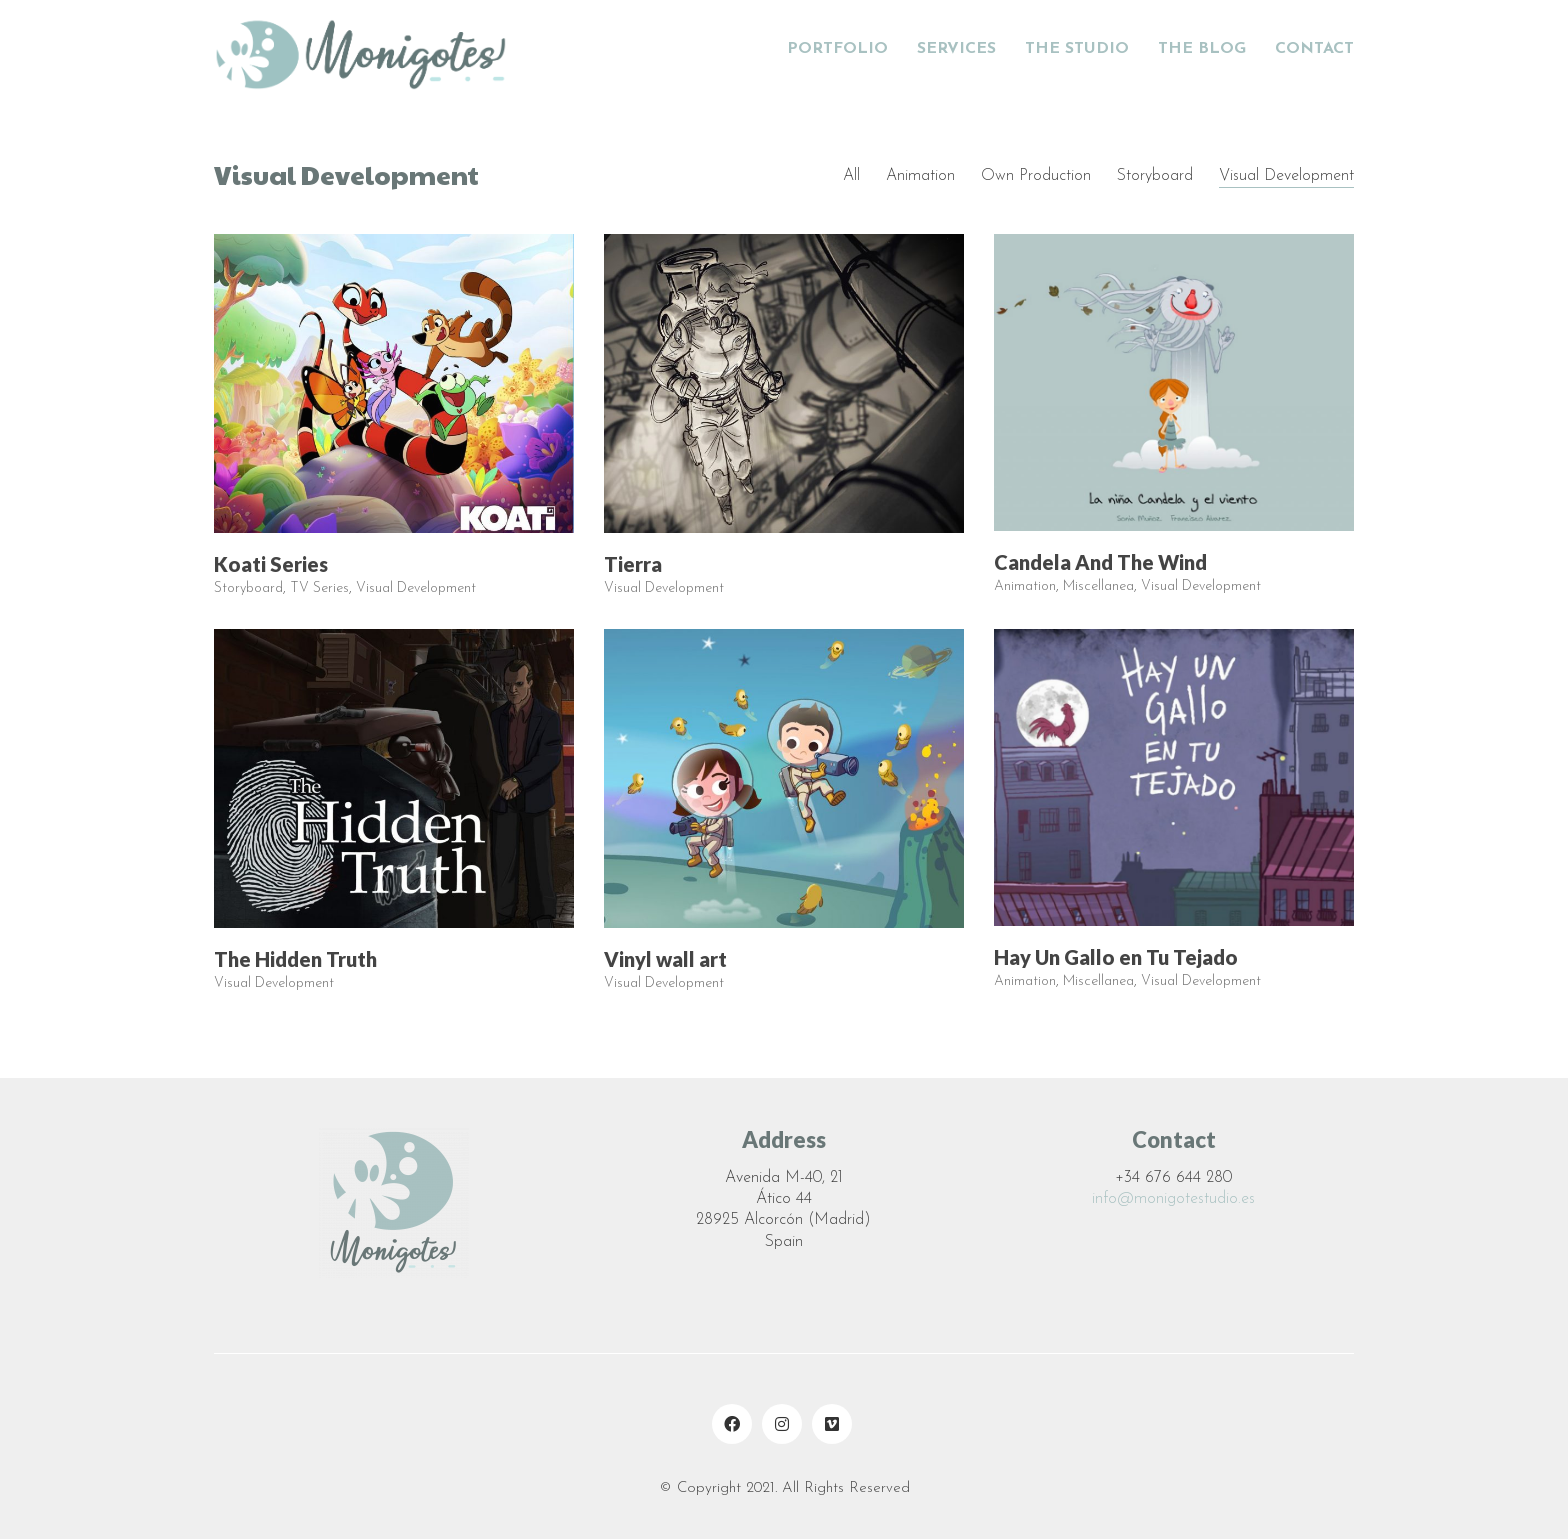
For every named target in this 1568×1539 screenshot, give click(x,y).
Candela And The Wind (1100, 563)
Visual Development (1286, 176)
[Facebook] (732, 1424)
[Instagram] (782, 1424)
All (851, 176)
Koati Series (271, 565)
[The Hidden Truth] (394, 780)
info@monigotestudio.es (1173, 1199)
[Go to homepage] (364, 50)
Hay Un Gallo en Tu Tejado (1116, 958)
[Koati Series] (394, 385)
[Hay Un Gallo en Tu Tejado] (1174, 778)
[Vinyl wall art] (784, 780)
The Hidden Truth (295, 961)
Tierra (633, 565)
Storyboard (1155, 176)
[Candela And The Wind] (1174, 383)
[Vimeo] (832, 1424)
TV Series (319, 589)
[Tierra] (784, 385)
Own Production (1036, 176)
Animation (920, 176)
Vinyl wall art (665, 961)
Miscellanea (1098, 587)
